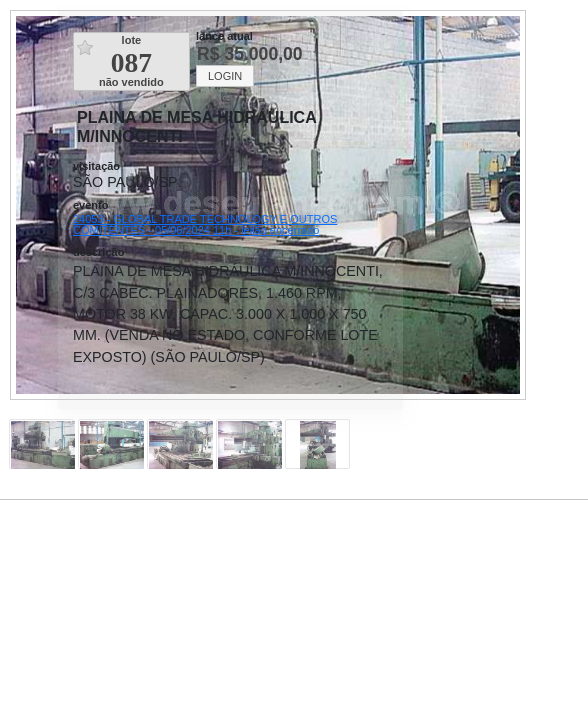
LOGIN (225, 76)
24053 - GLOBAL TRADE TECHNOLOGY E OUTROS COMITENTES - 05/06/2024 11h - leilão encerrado (205, 224)
